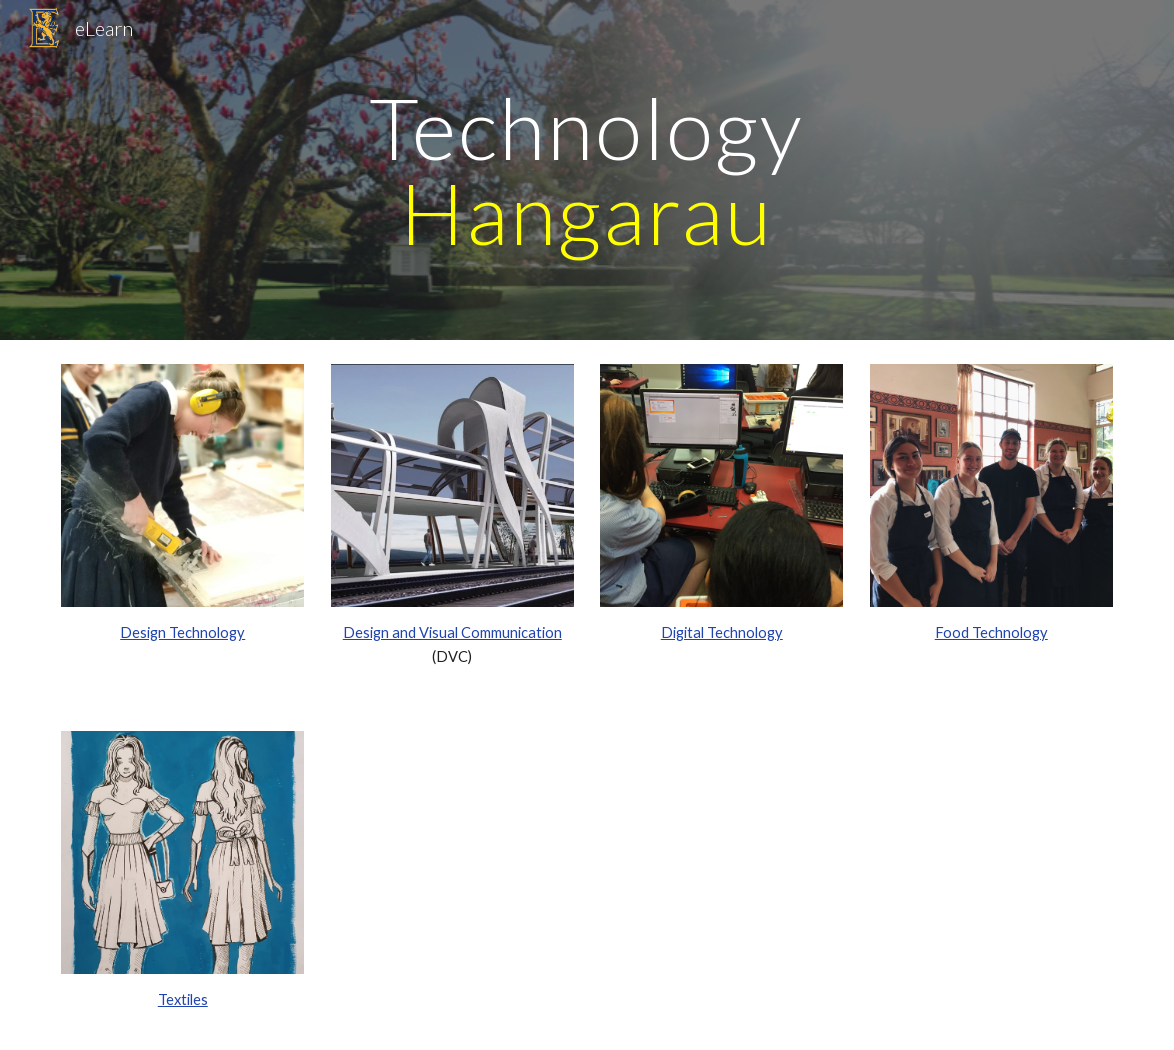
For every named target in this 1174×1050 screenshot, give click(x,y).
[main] (587, 170)
